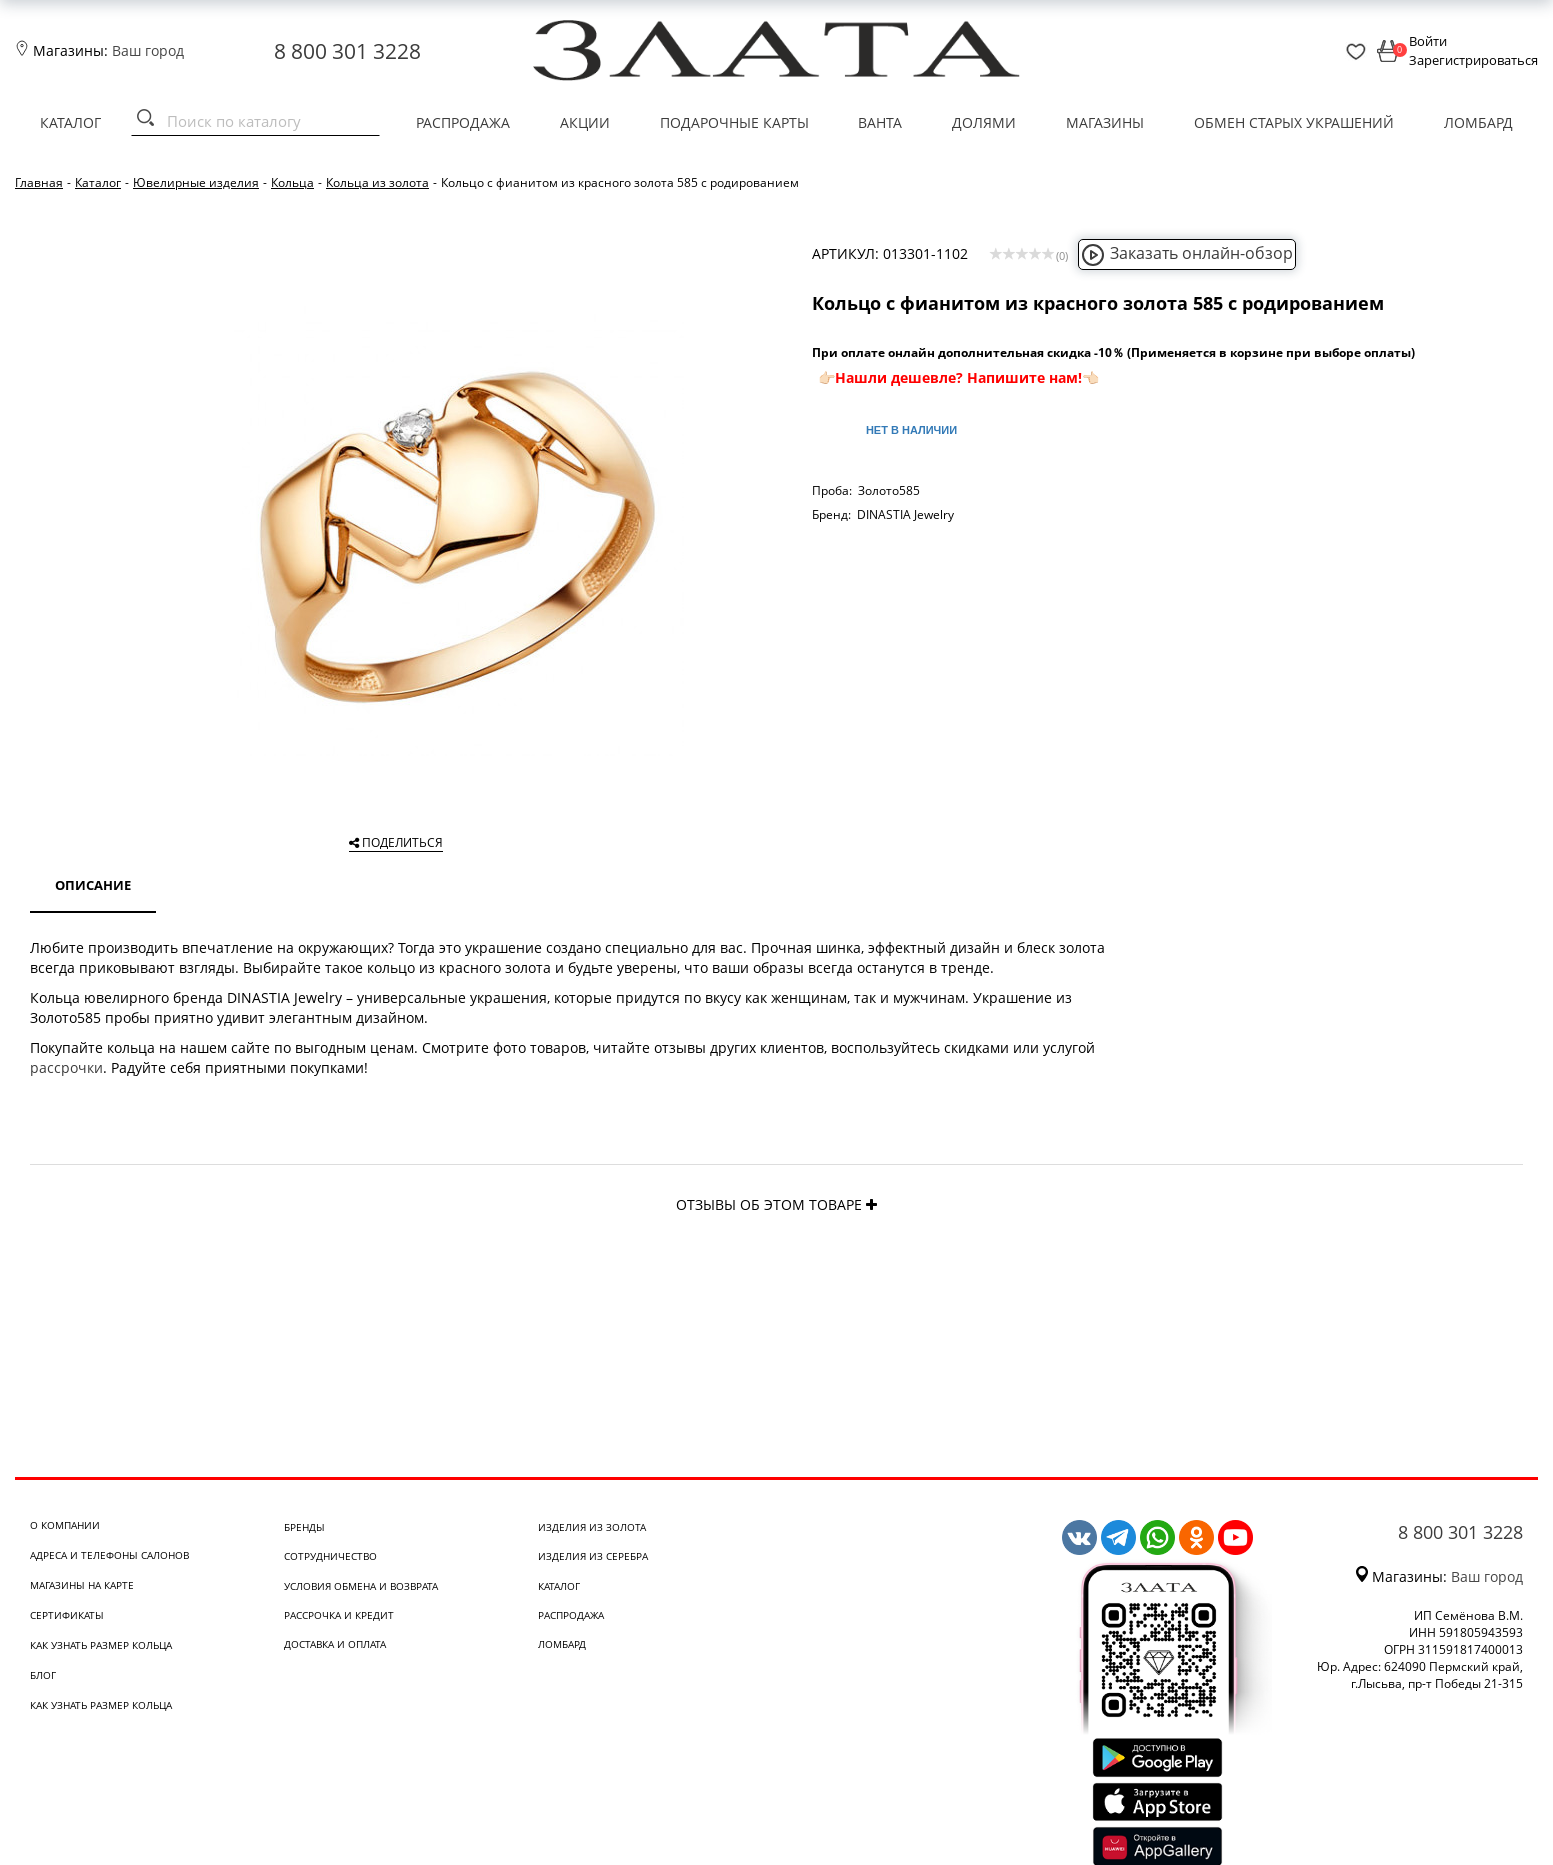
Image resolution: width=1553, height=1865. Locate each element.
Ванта (880, 122)
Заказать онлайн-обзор (1187, 253)
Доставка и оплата (335, 1644)
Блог (43, 1675)
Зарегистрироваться (1473, 60)
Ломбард (1478, 122)
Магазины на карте (82, 1585)
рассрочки (66, 1067)
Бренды (304, 1527)
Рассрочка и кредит (339, 1615)
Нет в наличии (911, 430)
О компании (65, 1525)
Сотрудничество (330, 1556)
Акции (585, 122)
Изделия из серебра (593, 1556)
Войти (1428, 41)
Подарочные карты (734, 122)
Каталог (70, 122)
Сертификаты (67, 1615)
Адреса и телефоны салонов (109, 1555)
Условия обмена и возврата (361, 1586)
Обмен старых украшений (1294, 122)
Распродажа (463, 122)
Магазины (1105, 122)
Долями (984, 122)
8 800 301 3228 (347, 51)
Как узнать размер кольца (101, 1645)
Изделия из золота (592, 1527)
